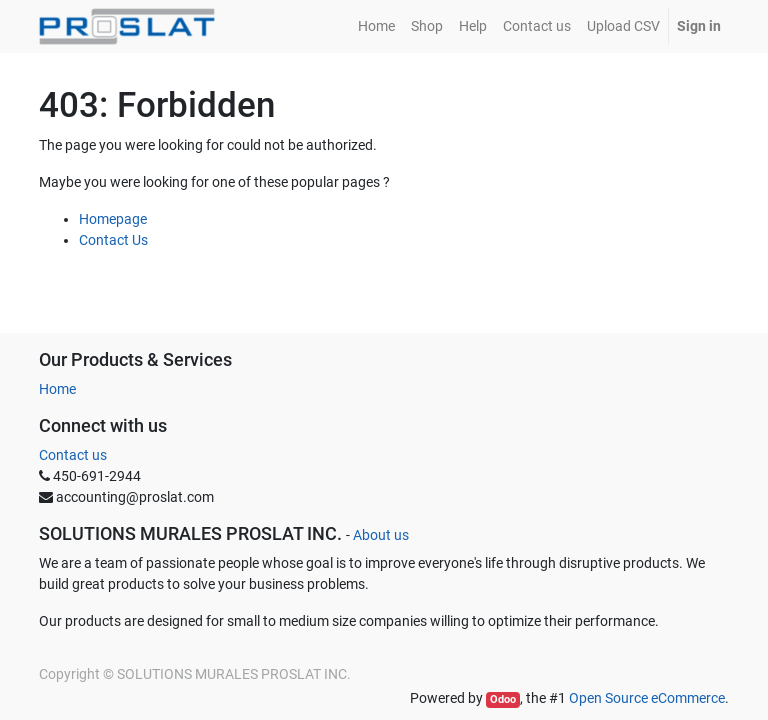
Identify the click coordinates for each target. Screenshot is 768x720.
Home (57, 389)
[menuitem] (376, 26)
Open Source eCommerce (647, 698)
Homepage (113, 219)
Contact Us (113, 240)
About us (381, 535)
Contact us (73, 455)
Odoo (503, 699)
